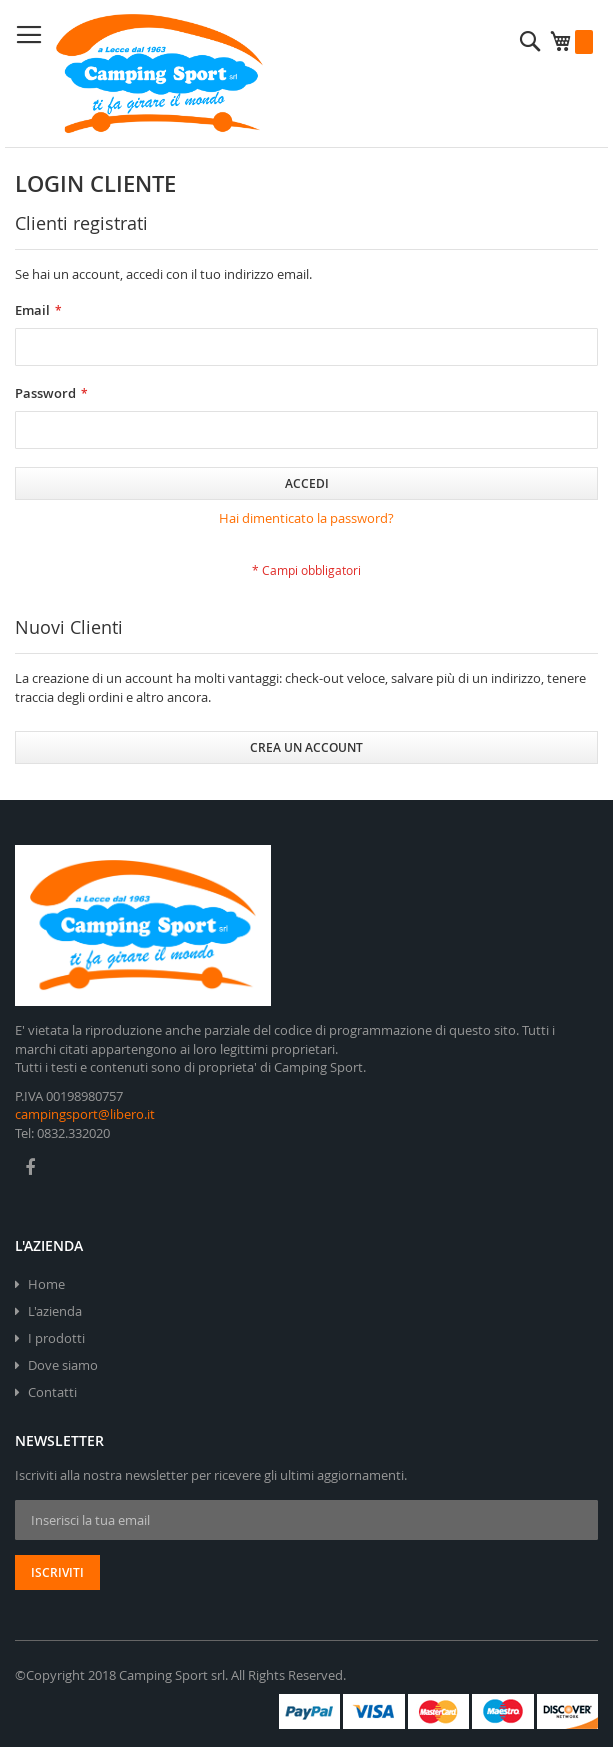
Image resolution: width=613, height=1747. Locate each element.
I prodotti (56, 1338)
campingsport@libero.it (85, 1114)
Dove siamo (63, 1365)
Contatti (52, 1392)
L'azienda (55, 1311)
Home (46, 1284)
